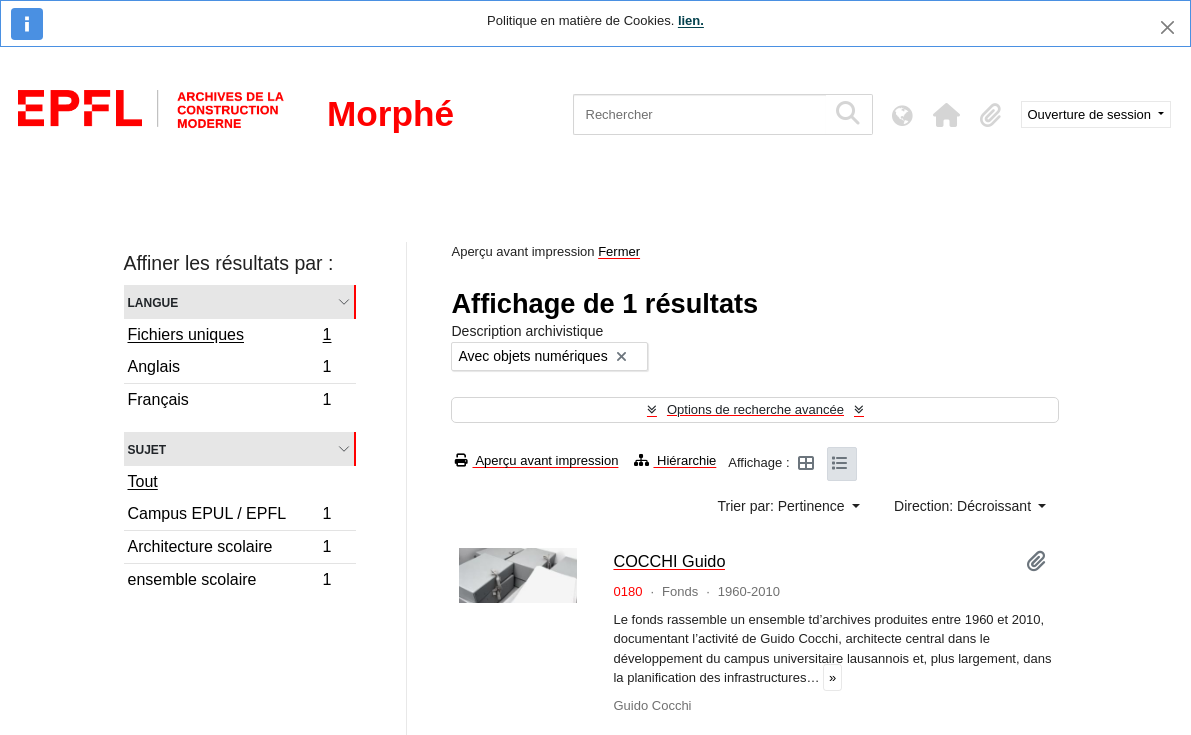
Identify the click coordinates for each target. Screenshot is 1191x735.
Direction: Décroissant (964, 506)
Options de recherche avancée (755, 409)
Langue (153, 301)
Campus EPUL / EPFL (229, 516)
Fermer (619, 251)
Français (229, 402)
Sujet (147, 448)
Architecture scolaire (229, 549)
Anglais (229, 369)
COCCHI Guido (669, 561)
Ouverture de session (1091, 114)
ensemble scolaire (229, 582)
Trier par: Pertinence (783, 506)
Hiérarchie (675, 460)
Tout (143, 481)
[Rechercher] (699, 114)
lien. (691, 20)
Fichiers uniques (229, 337)
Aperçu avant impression (536, 460)
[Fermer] (1167, 27)
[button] (947, 115)
